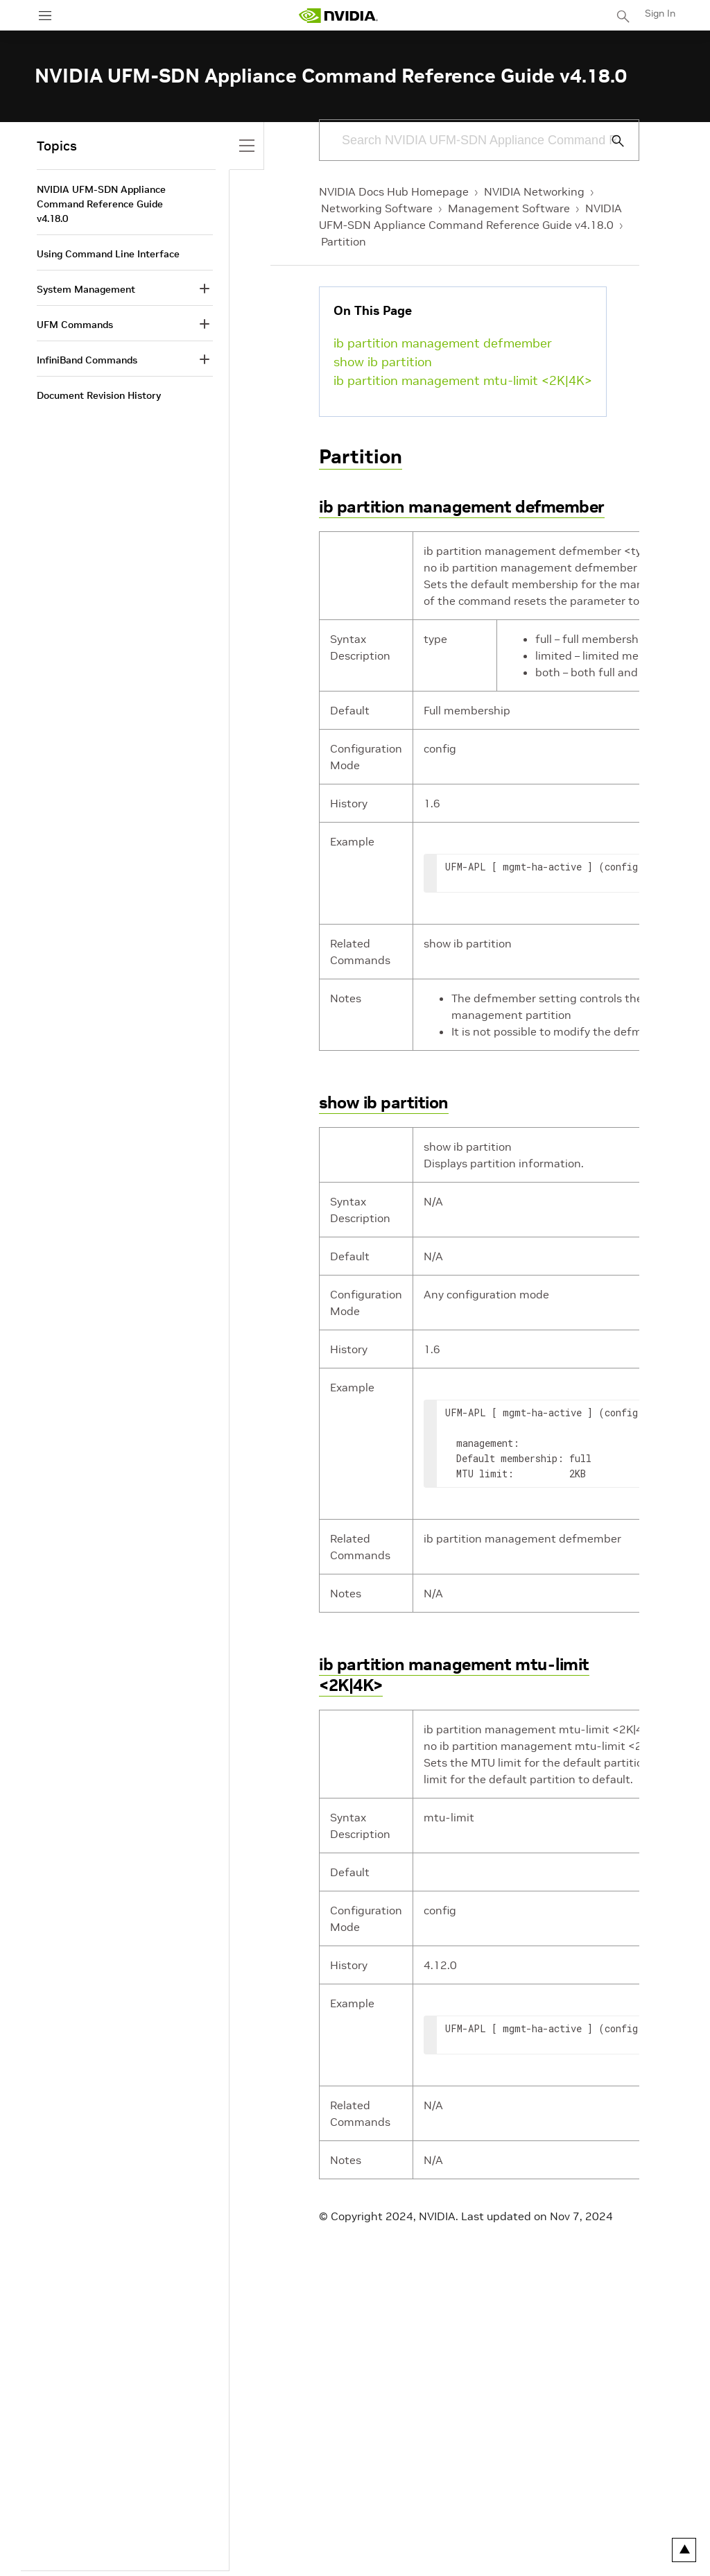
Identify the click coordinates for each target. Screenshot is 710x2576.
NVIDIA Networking (534, 191)
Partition (343, 241)
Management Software (509, 208)
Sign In (660, 13)
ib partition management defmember (443, 343)
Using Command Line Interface (108, 254)
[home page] (338, 15)
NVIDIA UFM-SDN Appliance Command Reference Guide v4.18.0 (101, 204)
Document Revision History (99, 395)
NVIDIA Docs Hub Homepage (394, 191)
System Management (86, 289)
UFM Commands (75, 324)
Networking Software (377, 208)
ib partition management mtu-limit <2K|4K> (463, 380)
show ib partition (383, 362)
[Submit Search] (610, 140)
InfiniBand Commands (87, 360)
